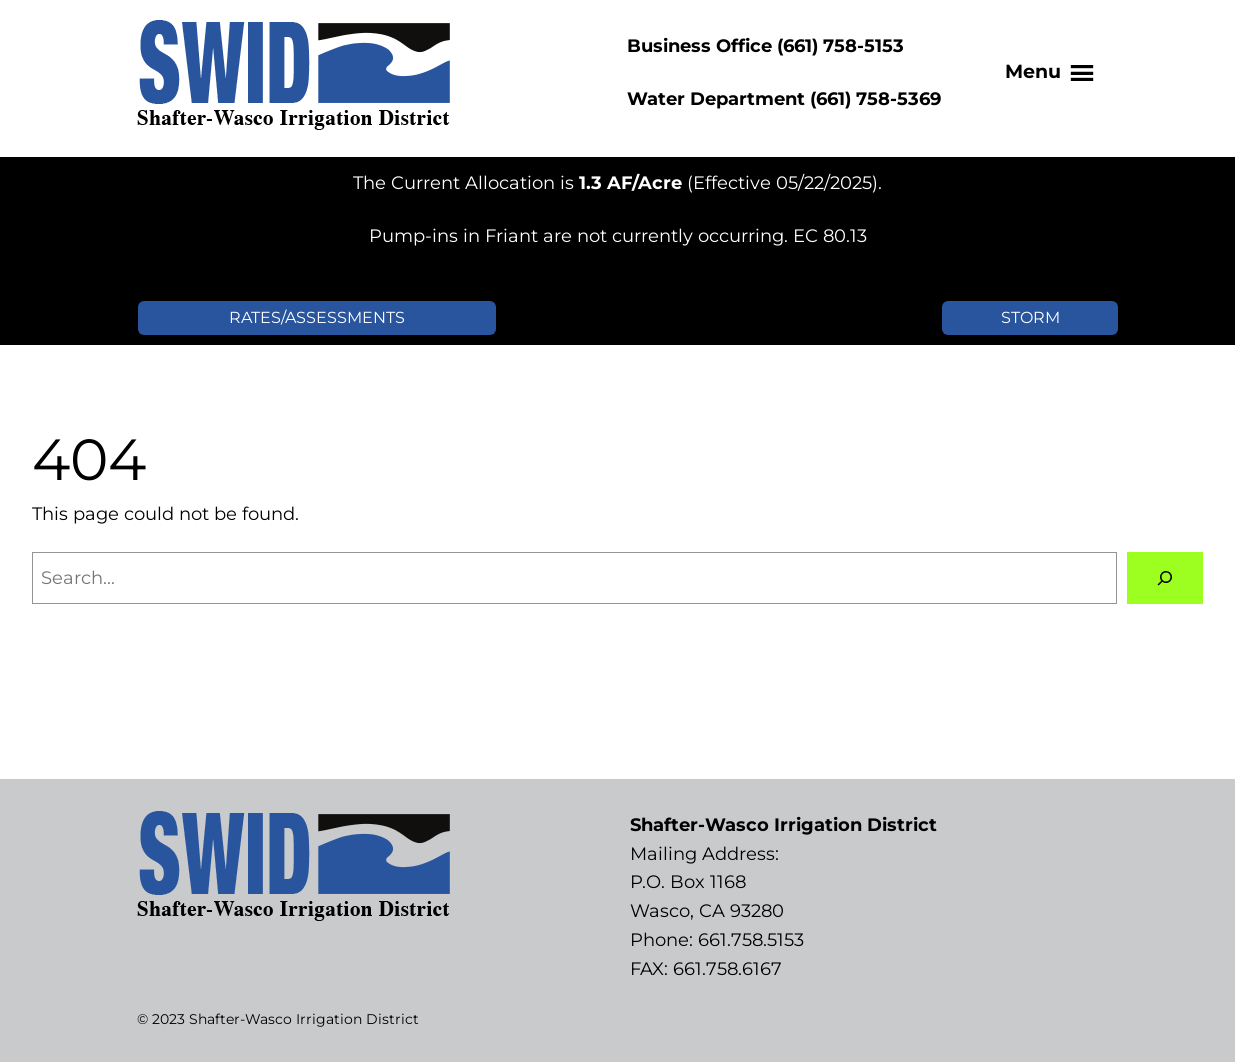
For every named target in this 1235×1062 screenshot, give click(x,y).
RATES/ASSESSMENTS (317, 317)
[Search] (1165, 578)
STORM (1030, 317)
